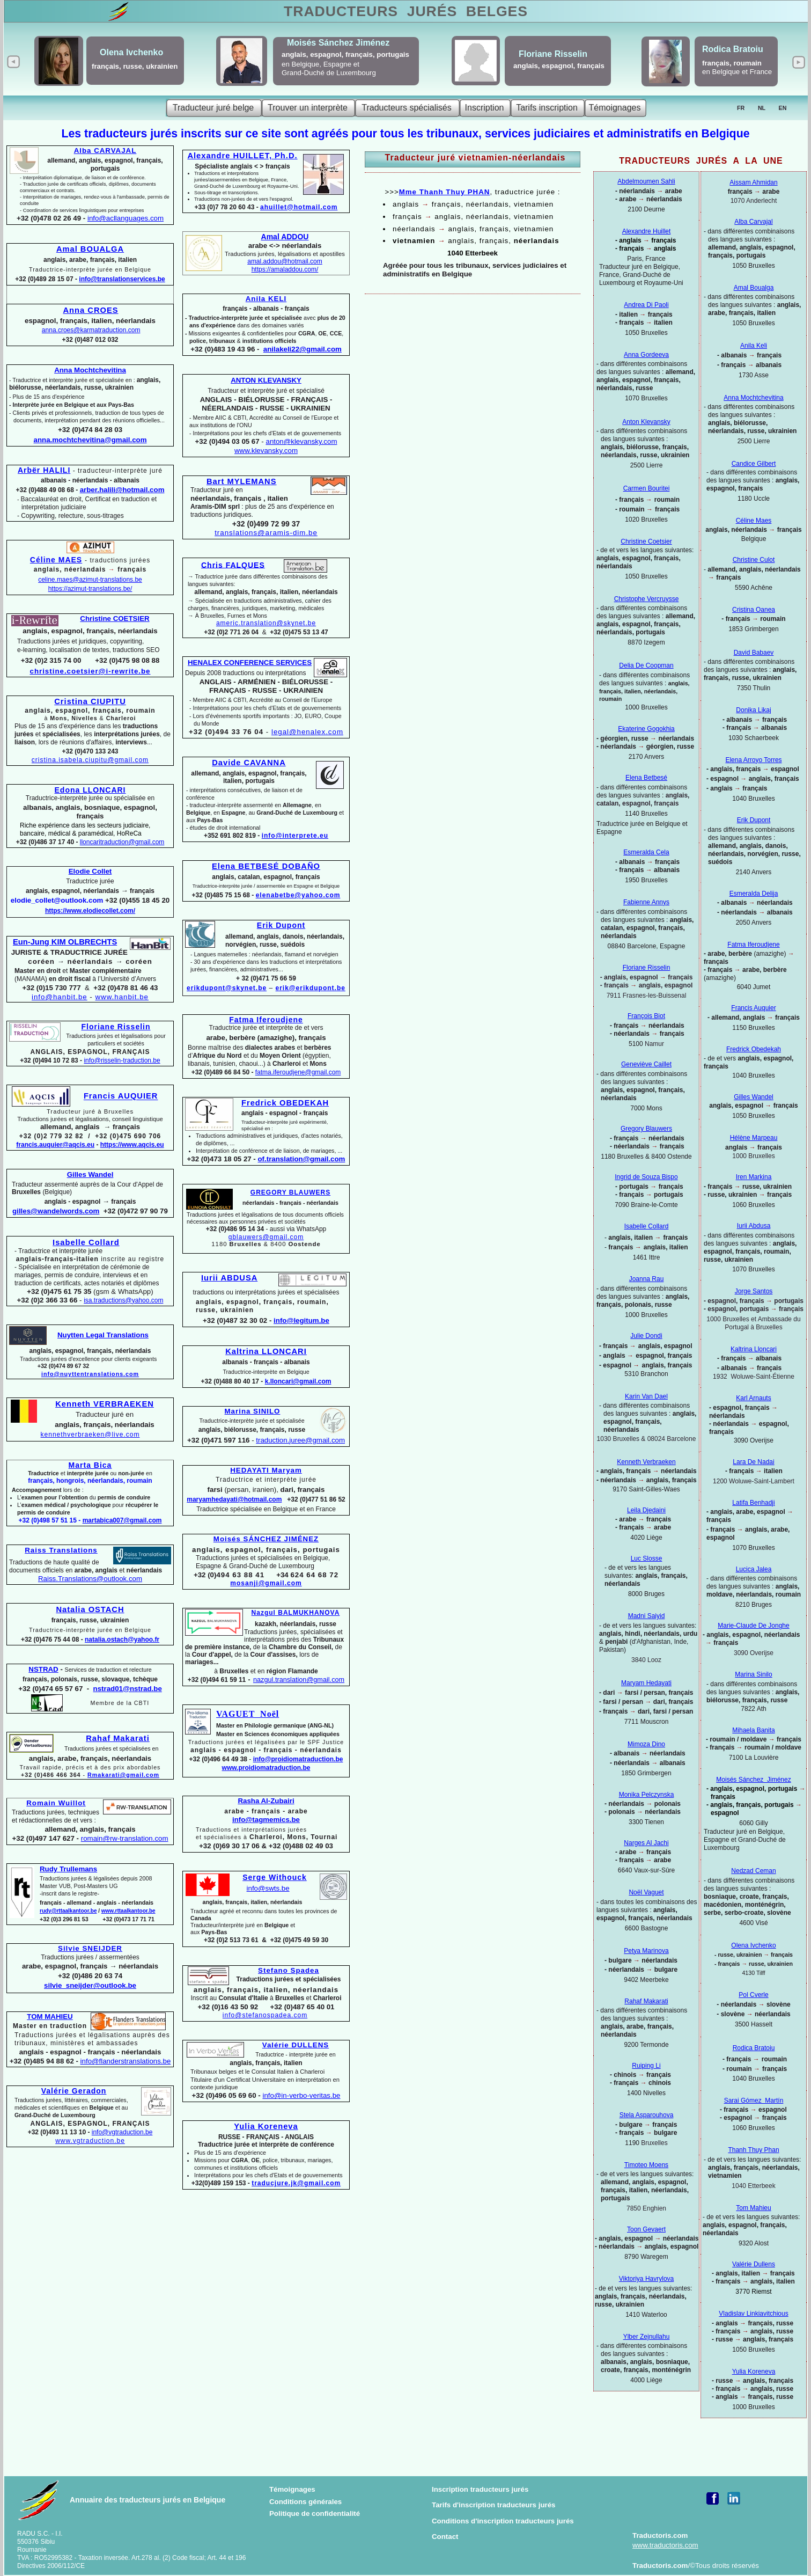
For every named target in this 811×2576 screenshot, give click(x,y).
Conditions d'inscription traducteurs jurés (503, 2521)
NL (761, 108)
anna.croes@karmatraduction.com (91, 330)
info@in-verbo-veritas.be (301, 2095)
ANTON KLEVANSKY (266, 380)
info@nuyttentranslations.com (90, 1374)
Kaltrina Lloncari (754, 1349)
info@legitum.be (301, 1320)
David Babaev (754, 652)
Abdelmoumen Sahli (646, 181)
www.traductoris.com (665, 2545)
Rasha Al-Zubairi (266, 1801)
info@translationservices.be (122, 279)
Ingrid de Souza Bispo (646, 1177)
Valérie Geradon (74, 2091)
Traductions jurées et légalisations (116, 1039)
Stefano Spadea (288, 1970)
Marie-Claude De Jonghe (753, 1625)
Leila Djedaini (646, 1510)
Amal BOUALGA (90, 249)
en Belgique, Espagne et (320, 64)
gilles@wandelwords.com (55, 1211)
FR (740, 108)
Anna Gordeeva (646, 354)
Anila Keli (753, 345)
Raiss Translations (61, 1550)
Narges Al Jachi (646, 1843)
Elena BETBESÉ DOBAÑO (266, 866)
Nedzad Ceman (753, 1871)
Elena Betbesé (646, 777)
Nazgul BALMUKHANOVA (296, 1612)
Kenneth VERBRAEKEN (104, 1404)
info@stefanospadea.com (265, 2015)
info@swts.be (268, 1888)
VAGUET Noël (247, 1713)
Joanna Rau (646, 1279)
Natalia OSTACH (90, 1609)
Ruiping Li (646, 2065)
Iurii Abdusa (754, 1226)
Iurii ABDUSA (229, 1278)
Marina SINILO (253, 1411)
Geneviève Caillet (646, 1064)
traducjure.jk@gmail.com (296, 2183)
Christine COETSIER (114, 618)
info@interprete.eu (295, 835)
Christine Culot (754, 560)
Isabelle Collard (646, 1226)
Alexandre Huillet (646, 231)
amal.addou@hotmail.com (284, 261)
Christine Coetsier (646, 541)
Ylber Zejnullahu (646, 2336)
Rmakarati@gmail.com (123, 1775)
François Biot (646, 1016)
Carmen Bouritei (646, 488)
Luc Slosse (646, 1558)
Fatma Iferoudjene (753, 944)
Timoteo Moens (646, 2165)
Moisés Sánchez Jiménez (753, 1779)
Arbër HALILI (44, 470)
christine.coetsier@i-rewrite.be (90, 671)
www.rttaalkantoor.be (128, 1911)
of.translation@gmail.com (301, 1159)
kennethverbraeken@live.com (90, 1434)
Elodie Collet (90, 871)
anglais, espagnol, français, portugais (345, 54)
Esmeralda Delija (753, 893)
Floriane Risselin (646, 967)
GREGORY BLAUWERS (290, 1192)
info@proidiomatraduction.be (298, 1759)
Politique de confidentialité (314, 2513)
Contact (445, 2537)
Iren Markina (754, 1177)
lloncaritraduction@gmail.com (122, 842)
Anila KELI (266, 299)
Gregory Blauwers (646, 1128)
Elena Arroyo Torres (753, 760)
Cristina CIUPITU (90, 701)
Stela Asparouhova (647, 2115)
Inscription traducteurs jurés (480, 2489)
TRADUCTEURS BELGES (406, 11)
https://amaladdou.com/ (285, 269)
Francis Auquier (753, 1008)
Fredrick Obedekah (753, 1049)
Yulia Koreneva (754, 2371)
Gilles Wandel (753, 1097)
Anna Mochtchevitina (753, 397)
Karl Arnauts (753, 1398)
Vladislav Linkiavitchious (753, 2313)
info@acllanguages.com (125, 218)
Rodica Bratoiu (754, 2048)
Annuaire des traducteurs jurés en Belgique (147, 2500)
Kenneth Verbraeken (646, 1462)
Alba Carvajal (753, 221)
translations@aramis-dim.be (266, 533)
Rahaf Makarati (646, 2001)
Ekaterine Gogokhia (646, 729)
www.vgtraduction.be (90, 2141)
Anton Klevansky (646, 422)
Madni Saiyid (646, 1616)
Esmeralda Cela (646, 852)
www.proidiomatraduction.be (266, 1768)
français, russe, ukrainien (135, 66)
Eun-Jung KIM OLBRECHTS (65, 942)
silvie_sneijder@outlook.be (90, 1985)
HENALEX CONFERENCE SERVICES (250, 662)
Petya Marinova (646, 1951)
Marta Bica (90, 1465)
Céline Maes (754, 520)
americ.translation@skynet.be (266, 623)
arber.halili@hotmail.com (122, 490)
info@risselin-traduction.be (122, 1060)
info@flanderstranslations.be (125, 2061)
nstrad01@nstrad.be (127, 1689)
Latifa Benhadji (753, 1502)
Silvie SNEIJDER (90, 1948)
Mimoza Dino (646, 1744)
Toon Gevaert (646, 2229)
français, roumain (733, 63)
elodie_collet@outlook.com (57, 900)
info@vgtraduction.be (122, 2132)
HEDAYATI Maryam (266, 1470)
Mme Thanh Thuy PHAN (444, 192)
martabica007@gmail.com (122, 1520)
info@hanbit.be (59, 997)
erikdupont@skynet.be (227, 988)
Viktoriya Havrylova (646, 2278)
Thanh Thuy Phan (753, 2150)
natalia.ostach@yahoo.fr (122, 1639)
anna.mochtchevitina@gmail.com (90, 440)
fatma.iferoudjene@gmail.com (298, 1072)
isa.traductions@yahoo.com (123, 1300)
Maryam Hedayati (646, 1683)
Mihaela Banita (753, 1730)
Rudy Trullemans (68, 1869)
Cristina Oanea (753, 609)
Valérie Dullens (753, 2264)
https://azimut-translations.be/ (90, 588)
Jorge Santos (754, 1291)
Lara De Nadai (753, 1462)
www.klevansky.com (266, 451)
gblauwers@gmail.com (266, 1237)
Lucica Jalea (754, 1569)
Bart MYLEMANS (242, 481)
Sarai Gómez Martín (754, 2100)
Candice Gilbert (754, 463)
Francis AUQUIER (121, 1096)
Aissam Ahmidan (753, 182)
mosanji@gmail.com (265, 1583)
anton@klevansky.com (301, 441)
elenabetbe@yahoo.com (298, 895)
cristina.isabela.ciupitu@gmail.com (90, 760)
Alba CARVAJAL (105, 151)
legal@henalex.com (307, 732)
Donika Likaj (753, 710)
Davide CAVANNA (249, 762)
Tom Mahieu (753, 2208)
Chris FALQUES (233, 564)
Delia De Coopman (646, 665)
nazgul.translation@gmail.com (298, 1680)
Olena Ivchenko (753, 1945)
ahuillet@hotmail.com (298, 207)
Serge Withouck (274, 1877)
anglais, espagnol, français (558, 66)
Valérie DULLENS (295, 2045)
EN (783, 108)
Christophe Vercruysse (646, 599)
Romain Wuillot (56, 1803)
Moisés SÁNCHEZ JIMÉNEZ (266, 1539)
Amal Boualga (754, 287)
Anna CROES (90, 310)
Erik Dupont (754, 820)
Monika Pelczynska (646, 1794)
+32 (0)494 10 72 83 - (52, 1060)
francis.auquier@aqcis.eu (55, 1144)
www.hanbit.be (122, 997)
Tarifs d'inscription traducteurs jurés (494, 2505)
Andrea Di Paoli (646, 305)
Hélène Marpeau (754, 1137)
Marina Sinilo (753, 1674)
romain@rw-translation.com (124, 1838)
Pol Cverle (753, 1995)
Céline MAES (56, 559)
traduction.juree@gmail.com (300, 1440)
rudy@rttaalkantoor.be (68, 1911)
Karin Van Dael (646, 1396)
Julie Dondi (646, 1336)
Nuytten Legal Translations (103, 1335)
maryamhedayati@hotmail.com (234, 1499)
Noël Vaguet (646, 1892)
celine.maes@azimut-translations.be (90, 579)
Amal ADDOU (285, 236)
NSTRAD (43, 1669)
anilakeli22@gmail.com (302, 349)
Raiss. (90, 1579)
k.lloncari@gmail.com (298, 1381)
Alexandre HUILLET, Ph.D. (242, 155)
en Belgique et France (737, 72)
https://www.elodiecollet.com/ (90, 910)
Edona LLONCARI (90, 790)
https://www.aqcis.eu (132, 1144)
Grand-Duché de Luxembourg (329, 73)
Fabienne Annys (646, 902)
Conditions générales (305, 2502)
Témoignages (292, 2489)
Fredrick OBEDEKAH (285, 1103)
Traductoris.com (660, 2535)
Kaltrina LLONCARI (266, 1351)
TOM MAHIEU (49, 2016)
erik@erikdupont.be (310, 988)
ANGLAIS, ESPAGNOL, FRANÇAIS (90, 1052)
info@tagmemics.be (266, 1820)
